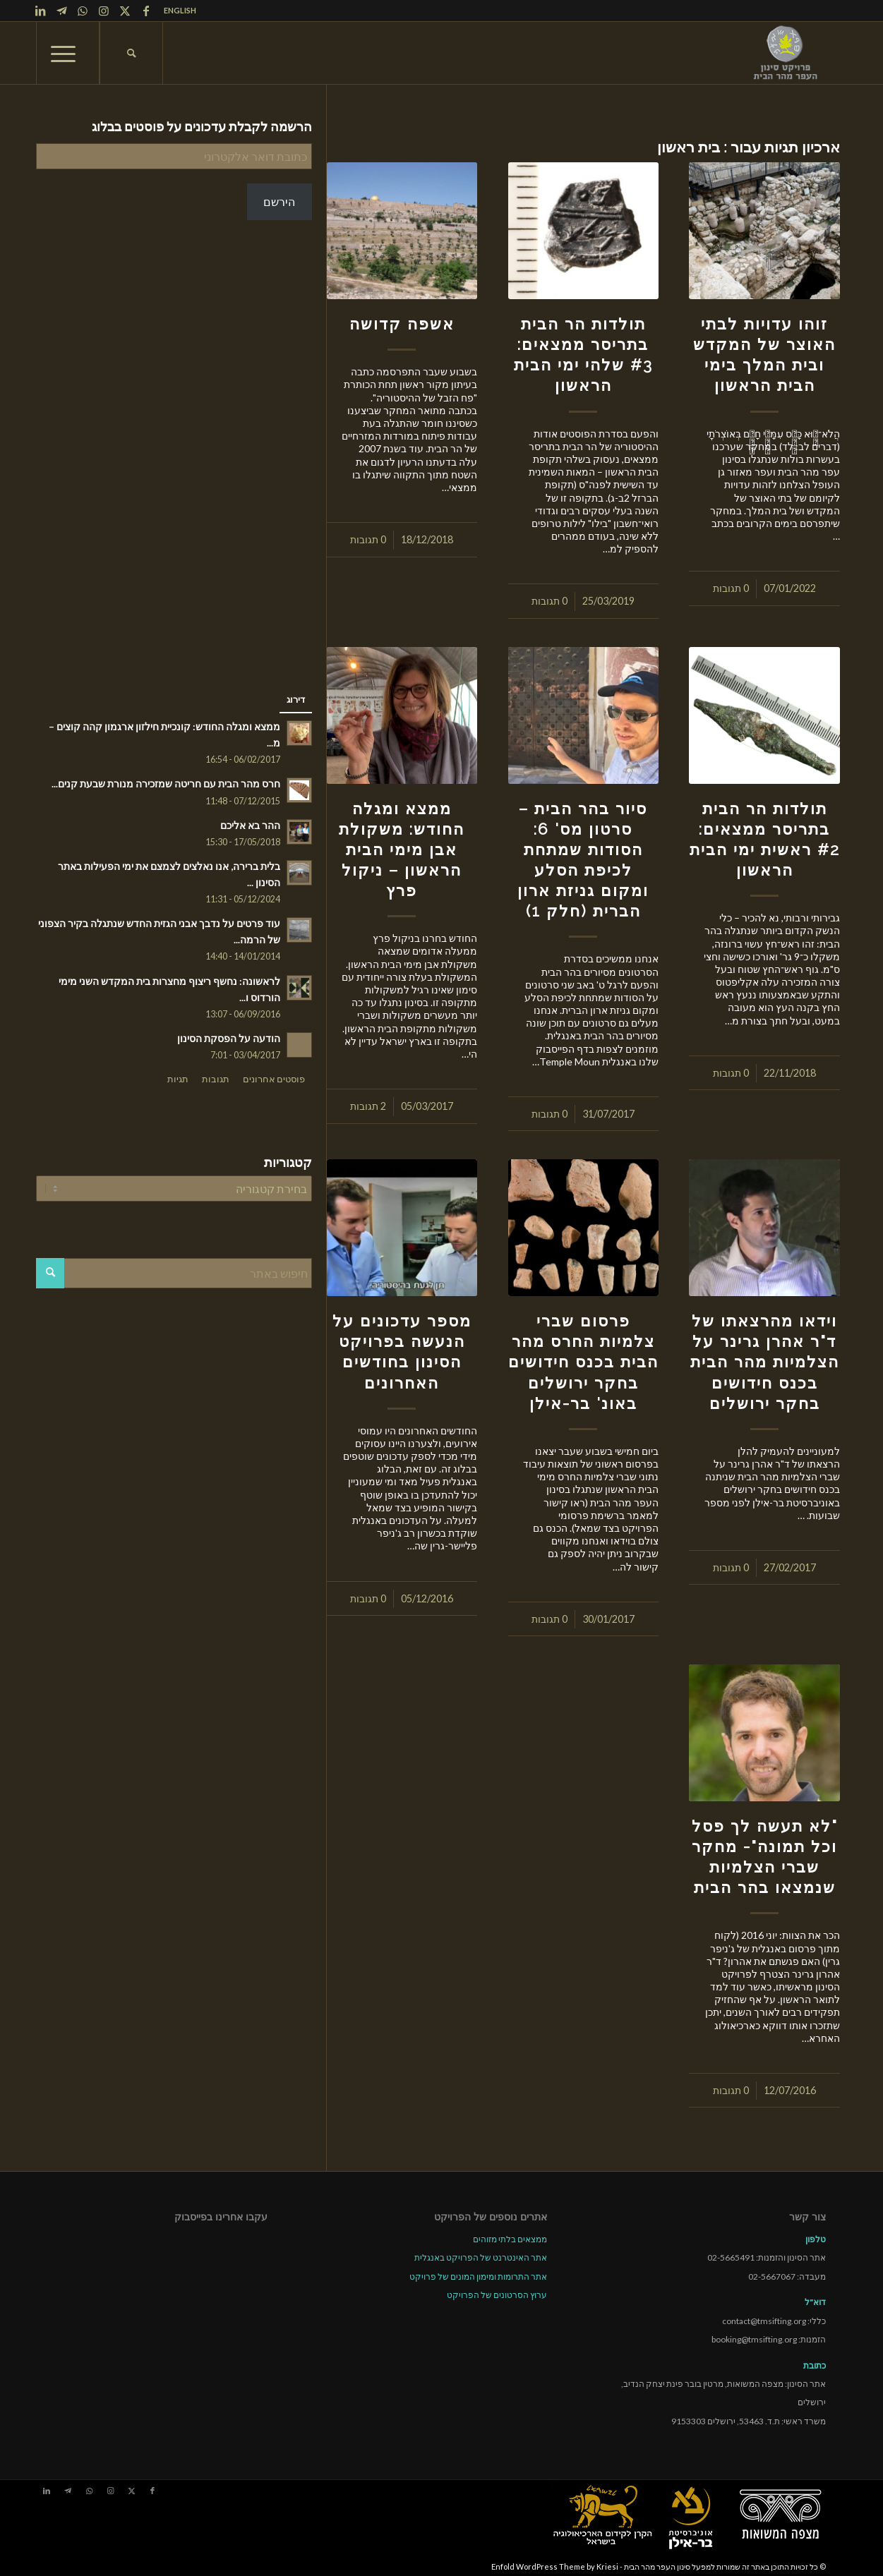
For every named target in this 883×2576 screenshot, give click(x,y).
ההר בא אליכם (250, 825)
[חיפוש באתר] (131, 53)
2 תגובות (368, 1106)
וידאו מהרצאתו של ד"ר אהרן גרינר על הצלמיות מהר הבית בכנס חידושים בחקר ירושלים (764, 1362)
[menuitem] (176, 10)
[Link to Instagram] (103, 10)
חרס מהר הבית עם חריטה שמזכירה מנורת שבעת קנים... (166, 784)
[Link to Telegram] (61, 10)
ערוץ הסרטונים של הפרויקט (497, 2295)
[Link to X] (125, 10)
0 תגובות (731, 588)
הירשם (279, 201)
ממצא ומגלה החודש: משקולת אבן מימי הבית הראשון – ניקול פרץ (401, 849)
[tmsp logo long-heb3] (786, 53)
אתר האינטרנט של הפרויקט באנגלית (480, 2257)
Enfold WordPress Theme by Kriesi (554, 2566)
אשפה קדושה (402, 324)
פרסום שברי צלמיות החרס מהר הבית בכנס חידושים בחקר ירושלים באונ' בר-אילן (583, 1362)
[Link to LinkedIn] (40, 10)
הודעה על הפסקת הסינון (228, 1038)
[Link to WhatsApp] (82, 10)
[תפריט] (68, 53)
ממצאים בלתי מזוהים (510, 2239)
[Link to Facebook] (146, 10)
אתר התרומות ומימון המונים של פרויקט (478, 2276)
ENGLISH (180, 10)
